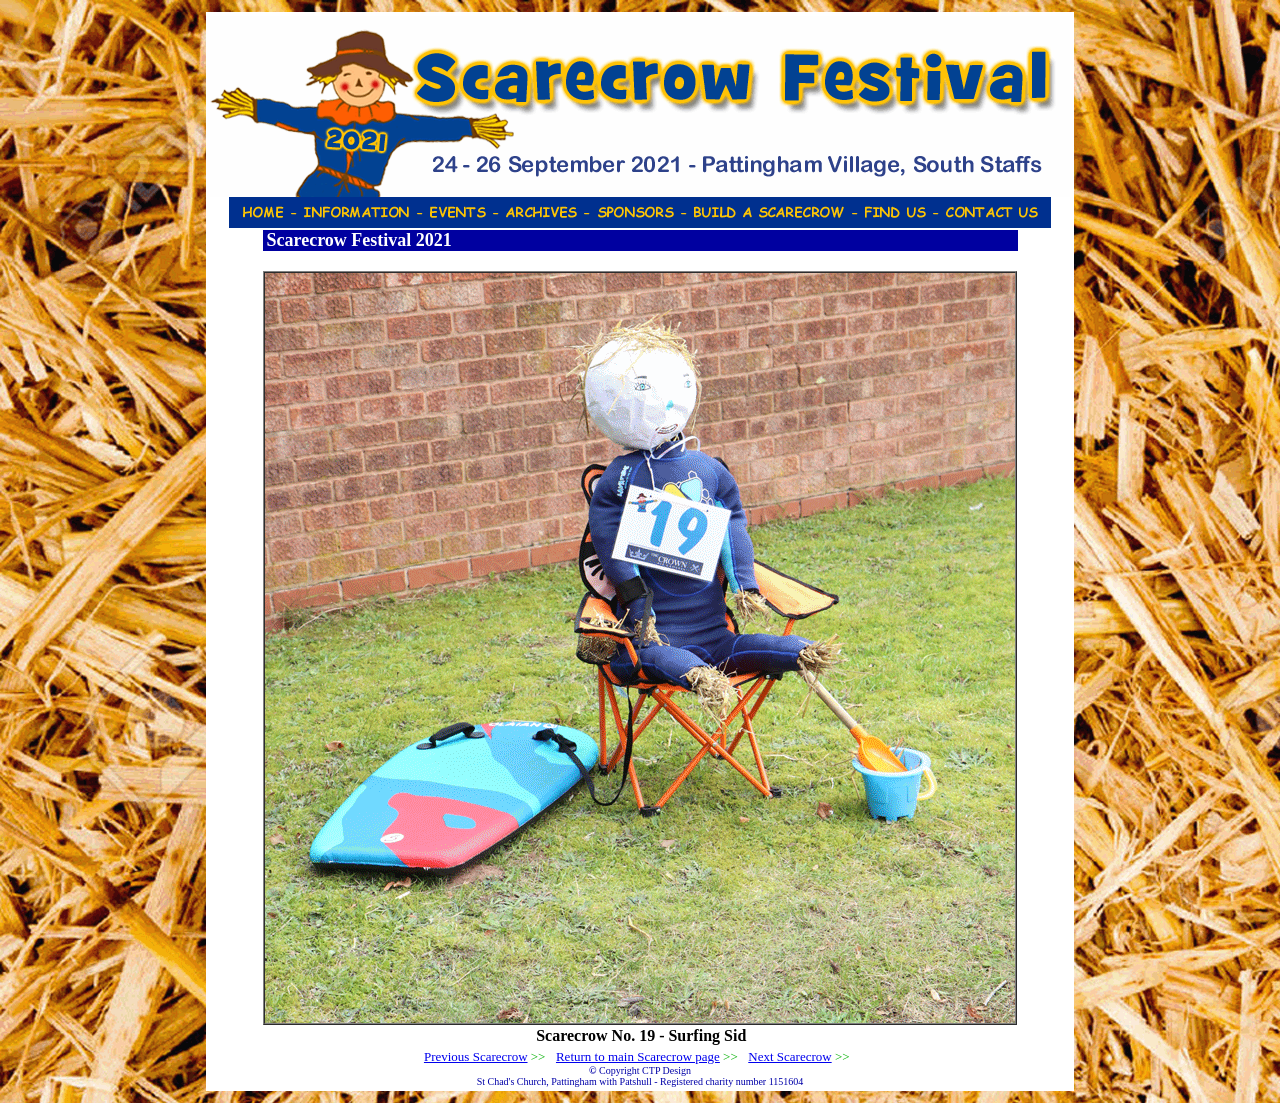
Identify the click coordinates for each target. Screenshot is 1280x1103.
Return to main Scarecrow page (638, 1056)
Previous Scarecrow (476, 1056)
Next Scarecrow (789, 1056)
